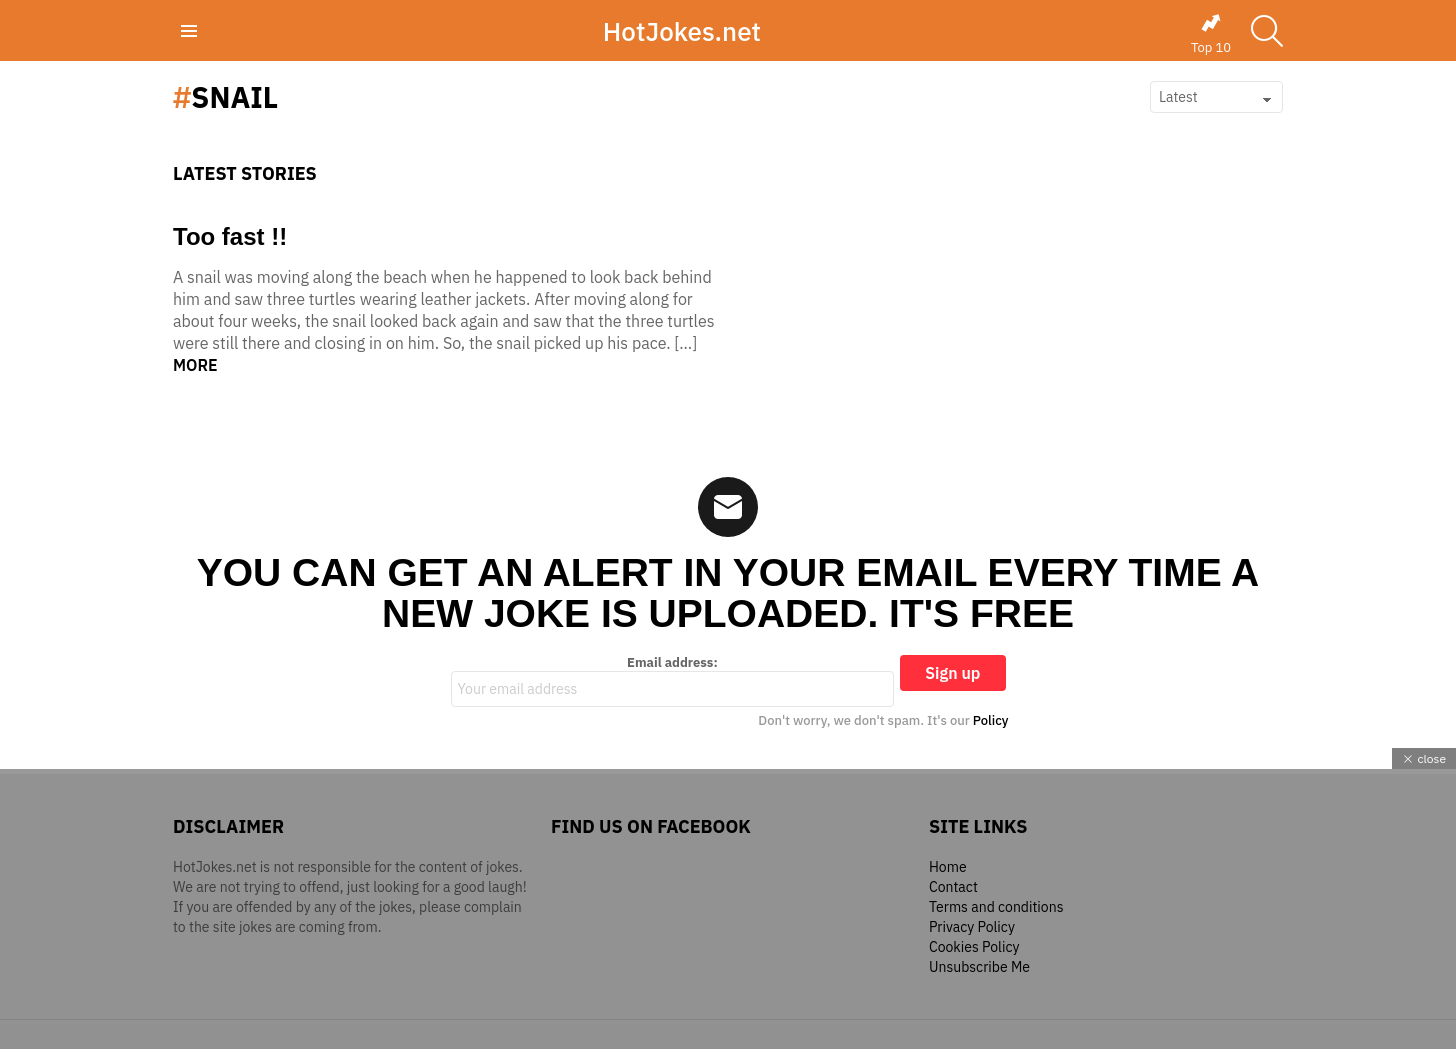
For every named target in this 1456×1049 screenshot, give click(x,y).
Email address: (673, 681)
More (195, 365)
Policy (991, 720)
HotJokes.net (682, 31)
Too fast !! (230, 236)
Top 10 (1211, 34)
